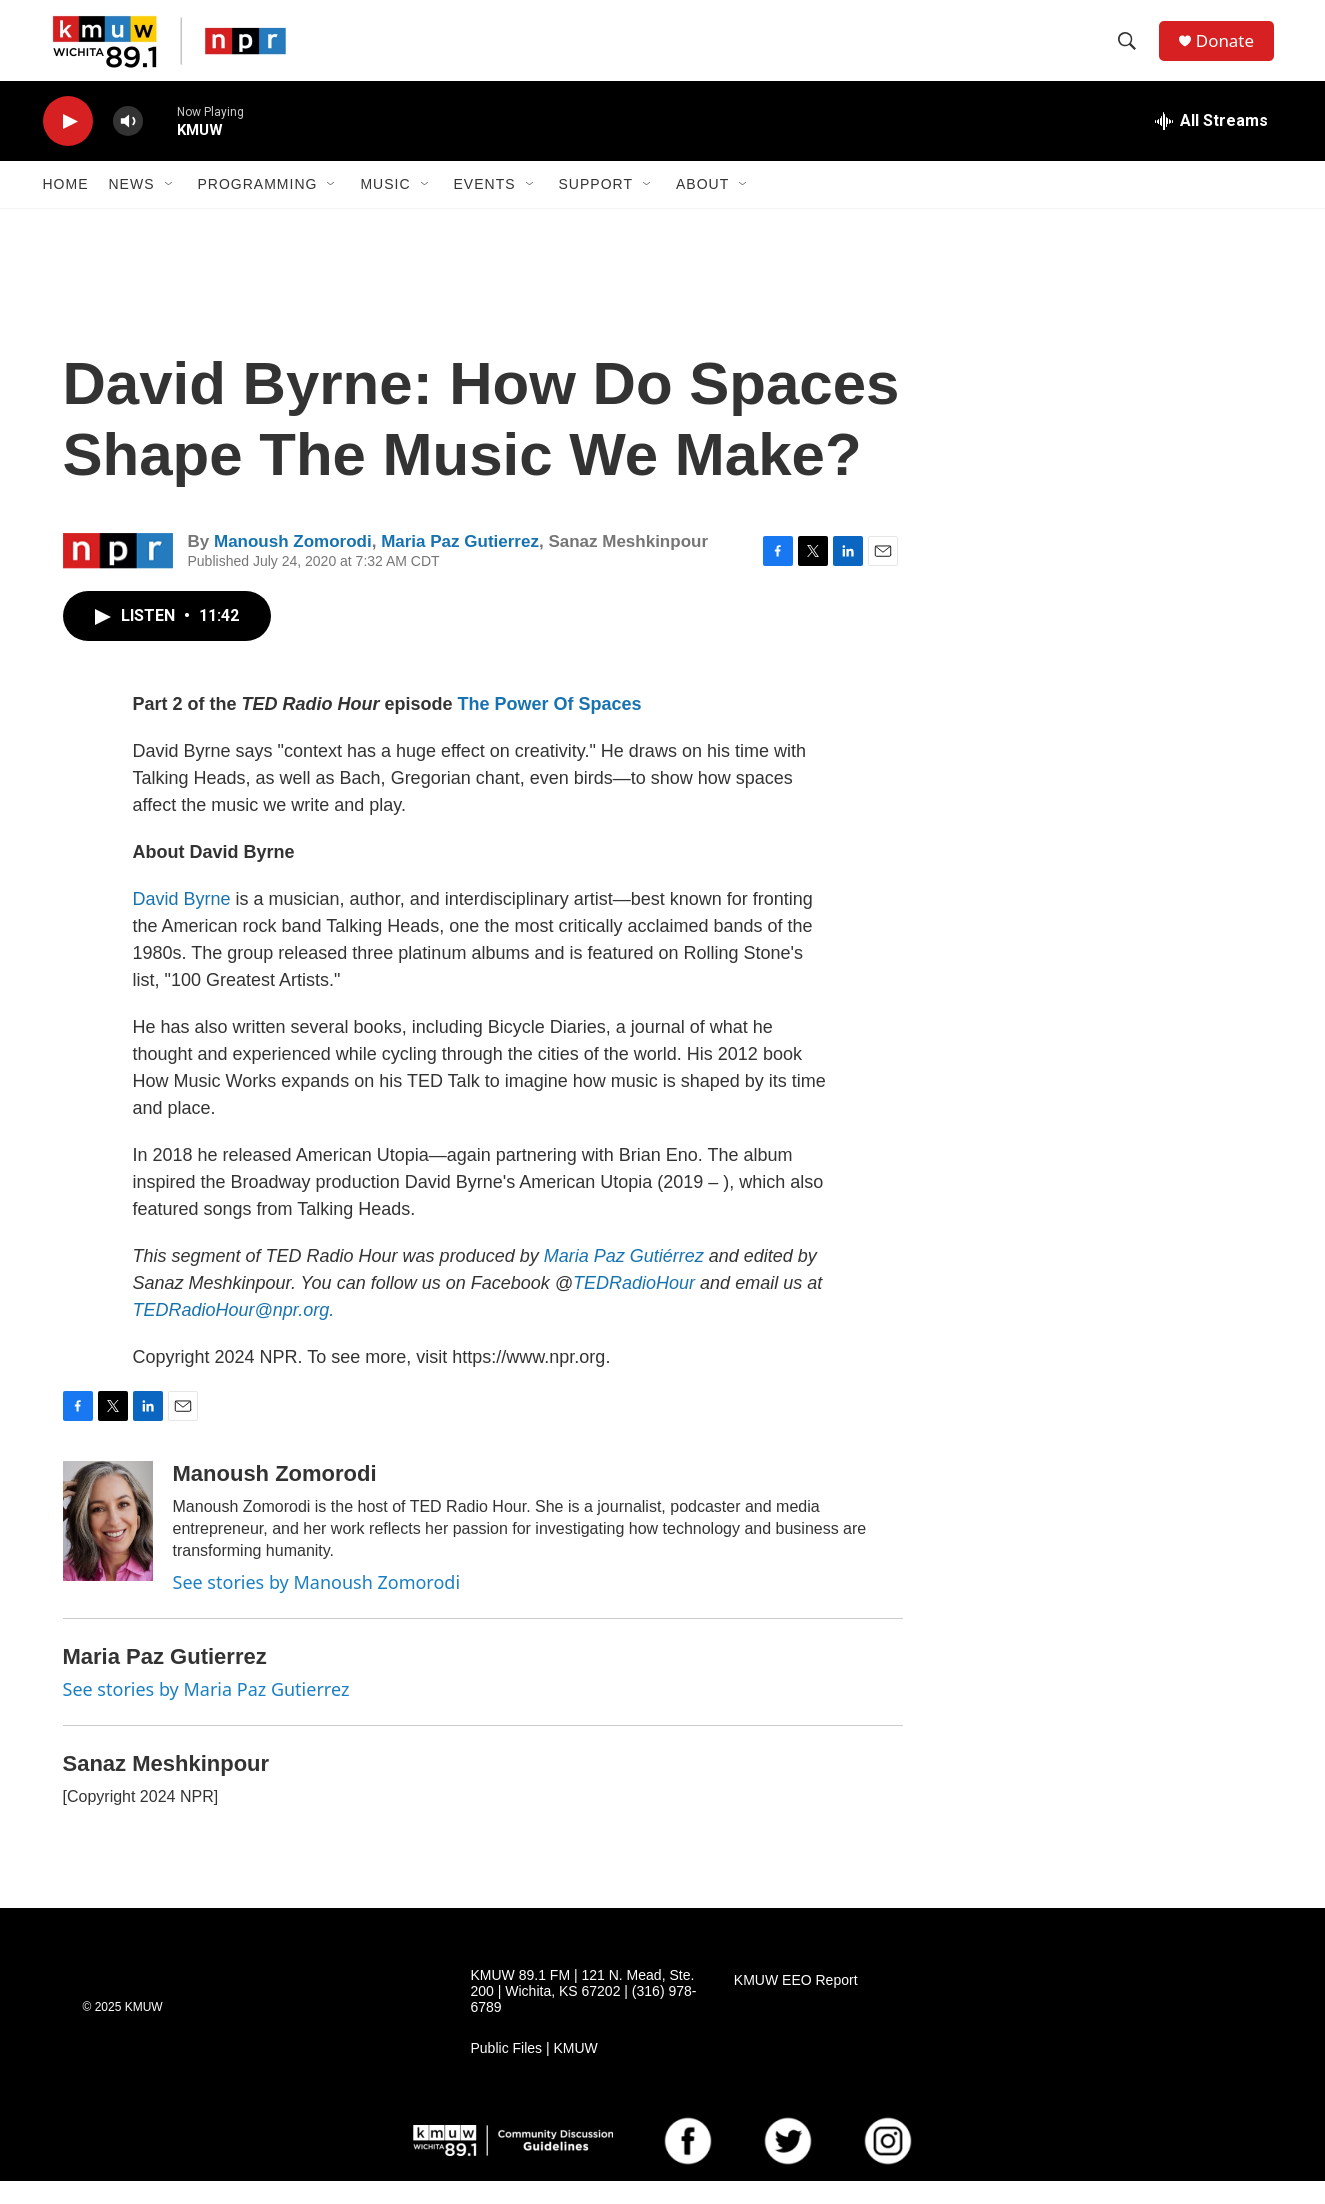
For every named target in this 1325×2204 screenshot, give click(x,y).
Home (66, 208)
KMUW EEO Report (796, 2004)
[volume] (128, 145)
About (702, 208)
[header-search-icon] (1132, 53)
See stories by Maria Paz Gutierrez (206, 1713)
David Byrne (182, 923)
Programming (258, 208)
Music (385, 208)
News (132, 208)
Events (485, 208)
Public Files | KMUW (534, 2071)
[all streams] (1211, 145)
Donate (1232, 52)
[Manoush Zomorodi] (108, 1545)
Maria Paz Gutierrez (460, 565)
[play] (68, 145)
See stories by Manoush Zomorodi (317, 1606)
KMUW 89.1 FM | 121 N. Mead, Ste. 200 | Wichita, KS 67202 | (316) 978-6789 (584, 2015)
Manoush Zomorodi (293, 565)
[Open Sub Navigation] (170, 208)
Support (596, 208)
